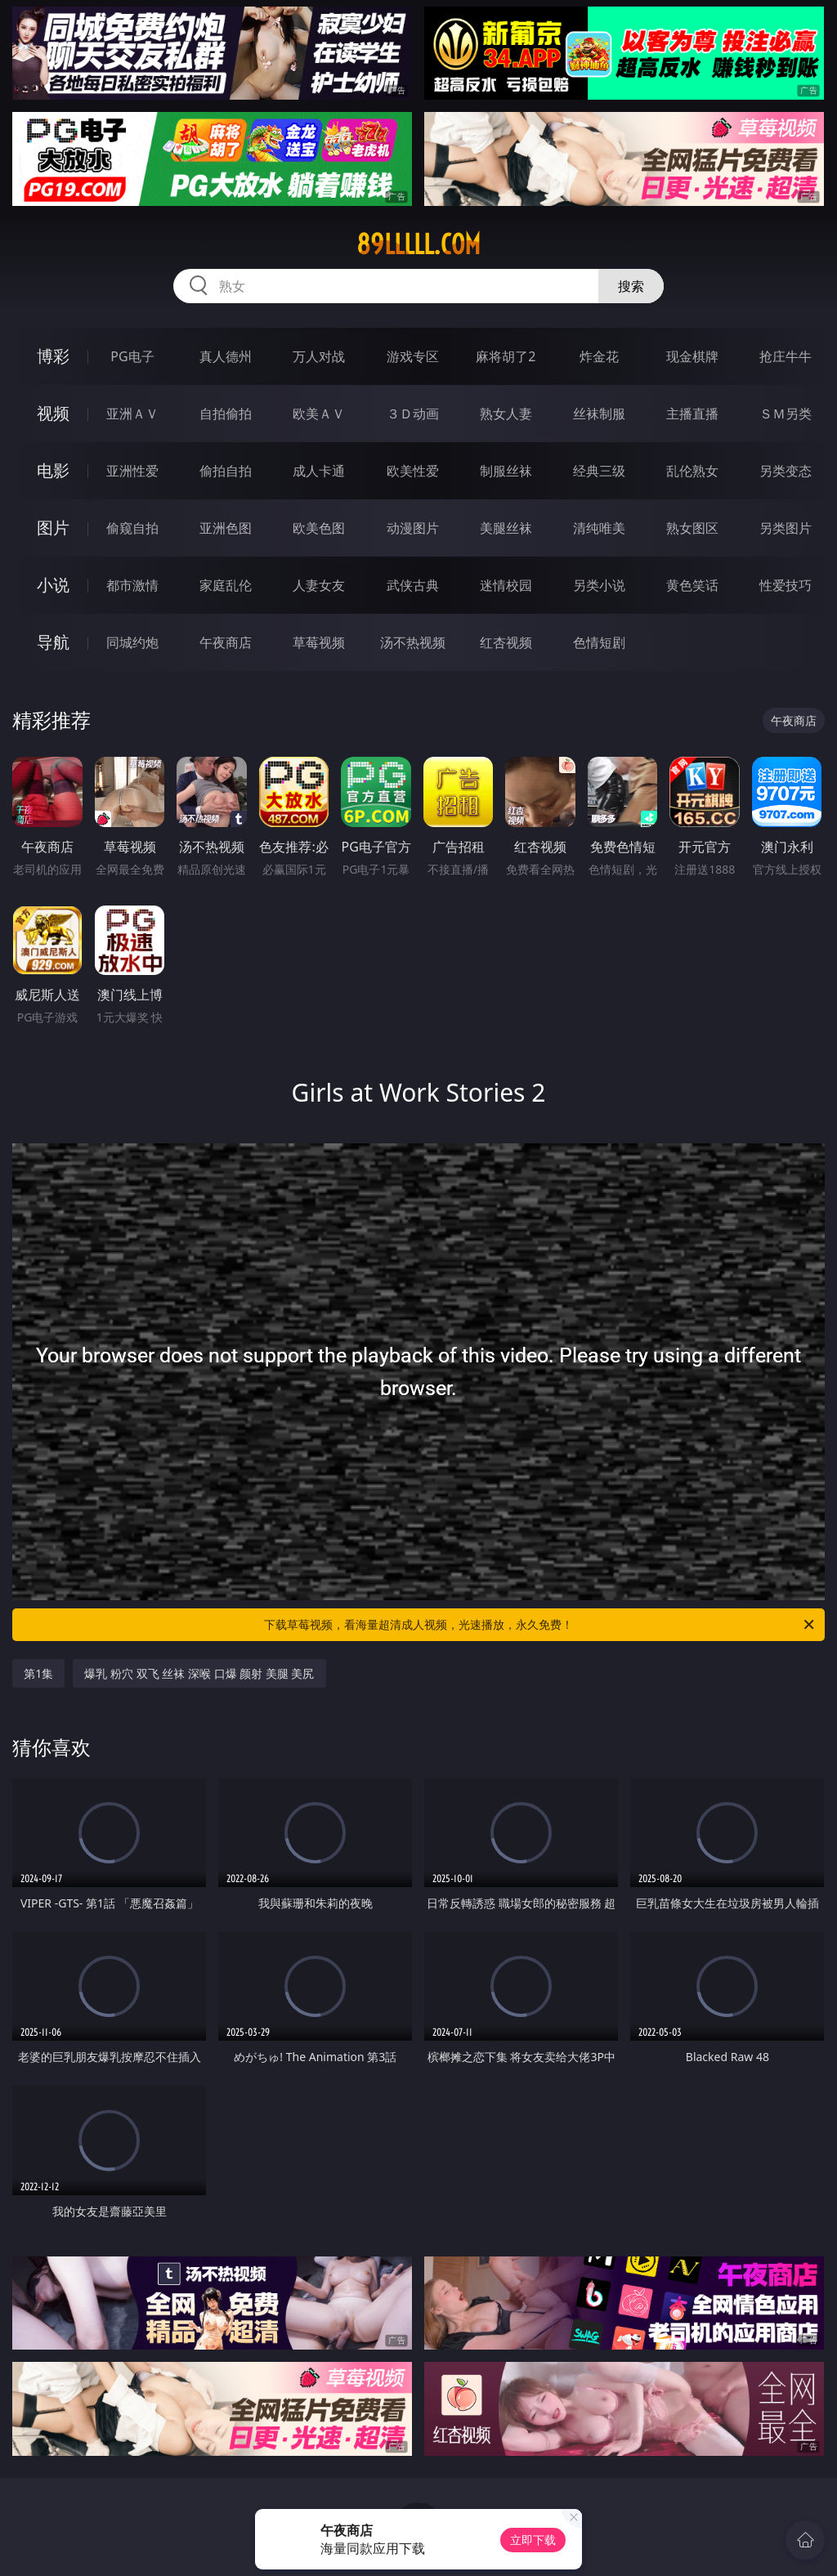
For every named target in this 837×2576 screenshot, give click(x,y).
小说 (53, 585)
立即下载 (533, 2539)
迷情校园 (506, 585)
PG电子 (132, 356)
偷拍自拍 (225, 471)
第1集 (38, 1673)
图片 (53, 528)
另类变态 (785, 471)
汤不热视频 (412, 642)
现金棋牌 (692, 356)
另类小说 (599, 585)
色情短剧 (599, 642)
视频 (53, 413)
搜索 (631, 286)
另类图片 (785, 528)
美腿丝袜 (506, 528)
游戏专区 (413, 356)
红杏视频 (506, 642)
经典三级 (599, 471)
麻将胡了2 (505, 356)
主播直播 (692, 414)
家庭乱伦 (225, 585)
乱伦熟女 (692, 471)
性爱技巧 (785, 585)
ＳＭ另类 (785, 414)
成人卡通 (319, 471)
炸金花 (599, 356)
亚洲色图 (225, 528)
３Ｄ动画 (413, 414)
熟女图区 (692, 528)
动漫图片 (413, 528)
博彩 (53, 356)
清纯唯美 (599, 528)
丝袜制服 (599, 414)
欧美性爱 (413, 471)
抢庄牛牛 (785, 356)
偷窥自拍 (132, 528)
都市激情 (132, 585)
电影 (53, 470)
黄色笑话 (692, 585)
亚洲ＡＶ (132, 414)
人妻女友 (319, 585)
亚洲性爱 (132, 471)
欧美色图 (319, 528)
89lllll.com (418, 244)
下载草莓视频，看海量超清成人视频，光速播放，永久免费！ (540, 1625)
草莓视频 (319, 642)
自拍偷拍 (225, 414)
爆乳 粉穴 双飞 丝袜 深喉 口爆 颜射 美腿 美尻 (199, 1673)
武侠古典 (413, 585)
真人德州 (225, 356)
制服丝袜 (506, 471)
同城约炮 (132, 642)
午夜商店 (225, 642)
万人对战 (319, 356)
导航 (53, 642)
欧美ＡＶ (319, 414)
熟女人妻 (506, 414)
